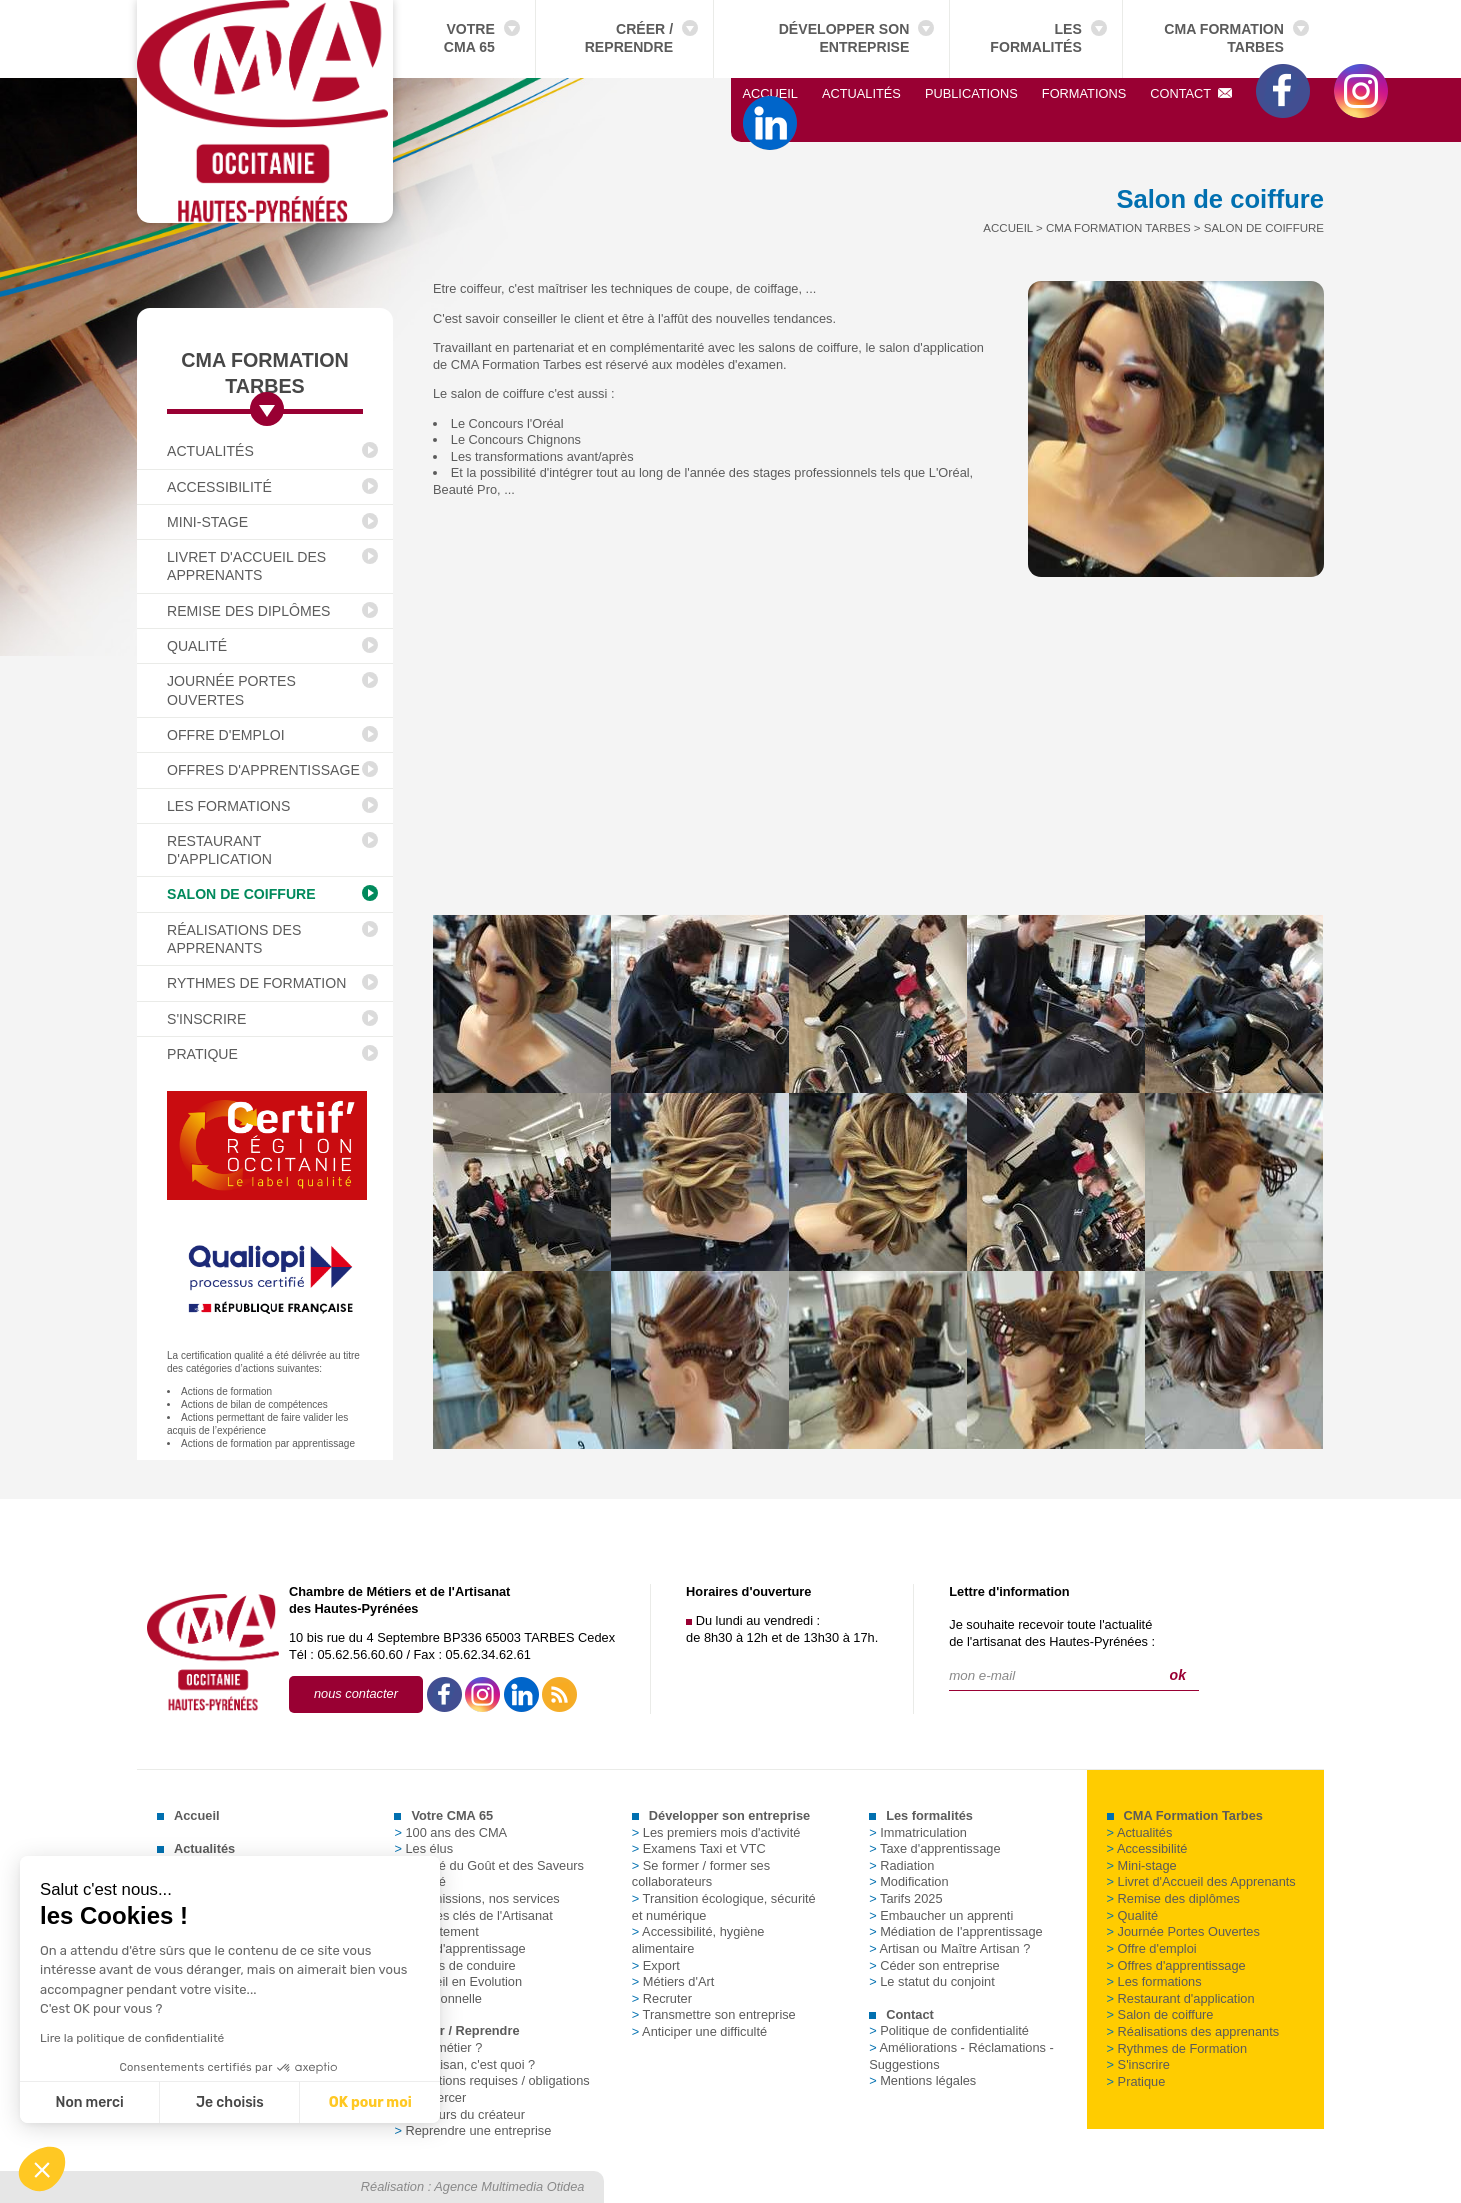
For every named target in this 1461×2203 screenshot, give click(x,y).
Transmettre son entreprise (714, 2014)
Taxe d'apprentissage (459, 1948)
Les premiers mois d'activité (716, 1832)
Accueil (770, 93)
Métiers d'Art (673, 1981)
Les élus (423, 1848)
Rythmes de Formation (256, 983)
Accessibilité (219, 487)
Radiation (901, 1865)
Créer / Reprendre (629, 38)
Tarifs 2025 (905, 1898)
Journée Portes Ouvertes (231, 690)
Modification (908, 1881)
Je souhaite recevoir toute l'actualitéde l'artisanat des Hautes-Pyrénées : (1052, 1633)
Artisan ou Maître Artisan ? (949, 1948)
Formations (1084, 93)
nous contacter (356, 1693)
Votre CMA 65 (469, 38)
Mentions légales (922, 2080)
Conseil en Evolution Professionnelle (458, 1990)
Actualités (861, 93)
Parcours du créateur (459, 2114)
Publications (971, 93)
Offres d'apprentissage (263, 770)
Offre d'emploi (226, 735)
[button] (42, 2169)
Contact (1191, 93)
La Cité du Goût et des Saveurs (489, 1865)
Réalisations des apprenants (234, 939)
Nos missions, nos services (476, 1898)
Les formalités (1036, 38)
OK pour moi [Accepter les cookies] (365, 2102)
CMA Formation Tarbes (1224, 38)
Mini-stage (207, 522)
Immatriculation (918, 1832)
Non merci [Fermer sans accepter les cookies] (84, 2102)
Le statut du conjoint (932, 1981)
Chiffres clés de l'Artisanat (473, 1915)
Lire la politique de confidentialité (127, 2038)
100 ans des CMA (450, 1832)
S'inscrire (206, 1019)
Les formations (228, 806)
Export (656, 1965)
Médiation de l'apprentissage (956, 1931)
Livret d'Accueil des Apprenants (246, 566)
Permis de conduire (454, 1965)
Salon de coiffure (241, 894)
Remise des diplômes (249, 611)
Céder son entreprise (934, 1965)
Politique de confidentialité (949, 2030)
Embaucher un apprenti (941, 1915)
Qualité (197, 646)
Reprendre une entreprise (472, 2130)
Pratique (202, 1054)
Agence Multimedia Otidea (509, 2186)
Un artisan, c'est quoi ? (464, 2064)
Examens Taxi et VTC (699, 1848)
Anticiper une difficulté (699, 2031)
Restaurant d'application (219, 850)
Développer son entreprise (844, 38)
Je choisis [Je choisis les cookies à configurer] (225, 2102)
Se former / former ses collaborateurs (701, 1874)
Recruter (662, 1998)
